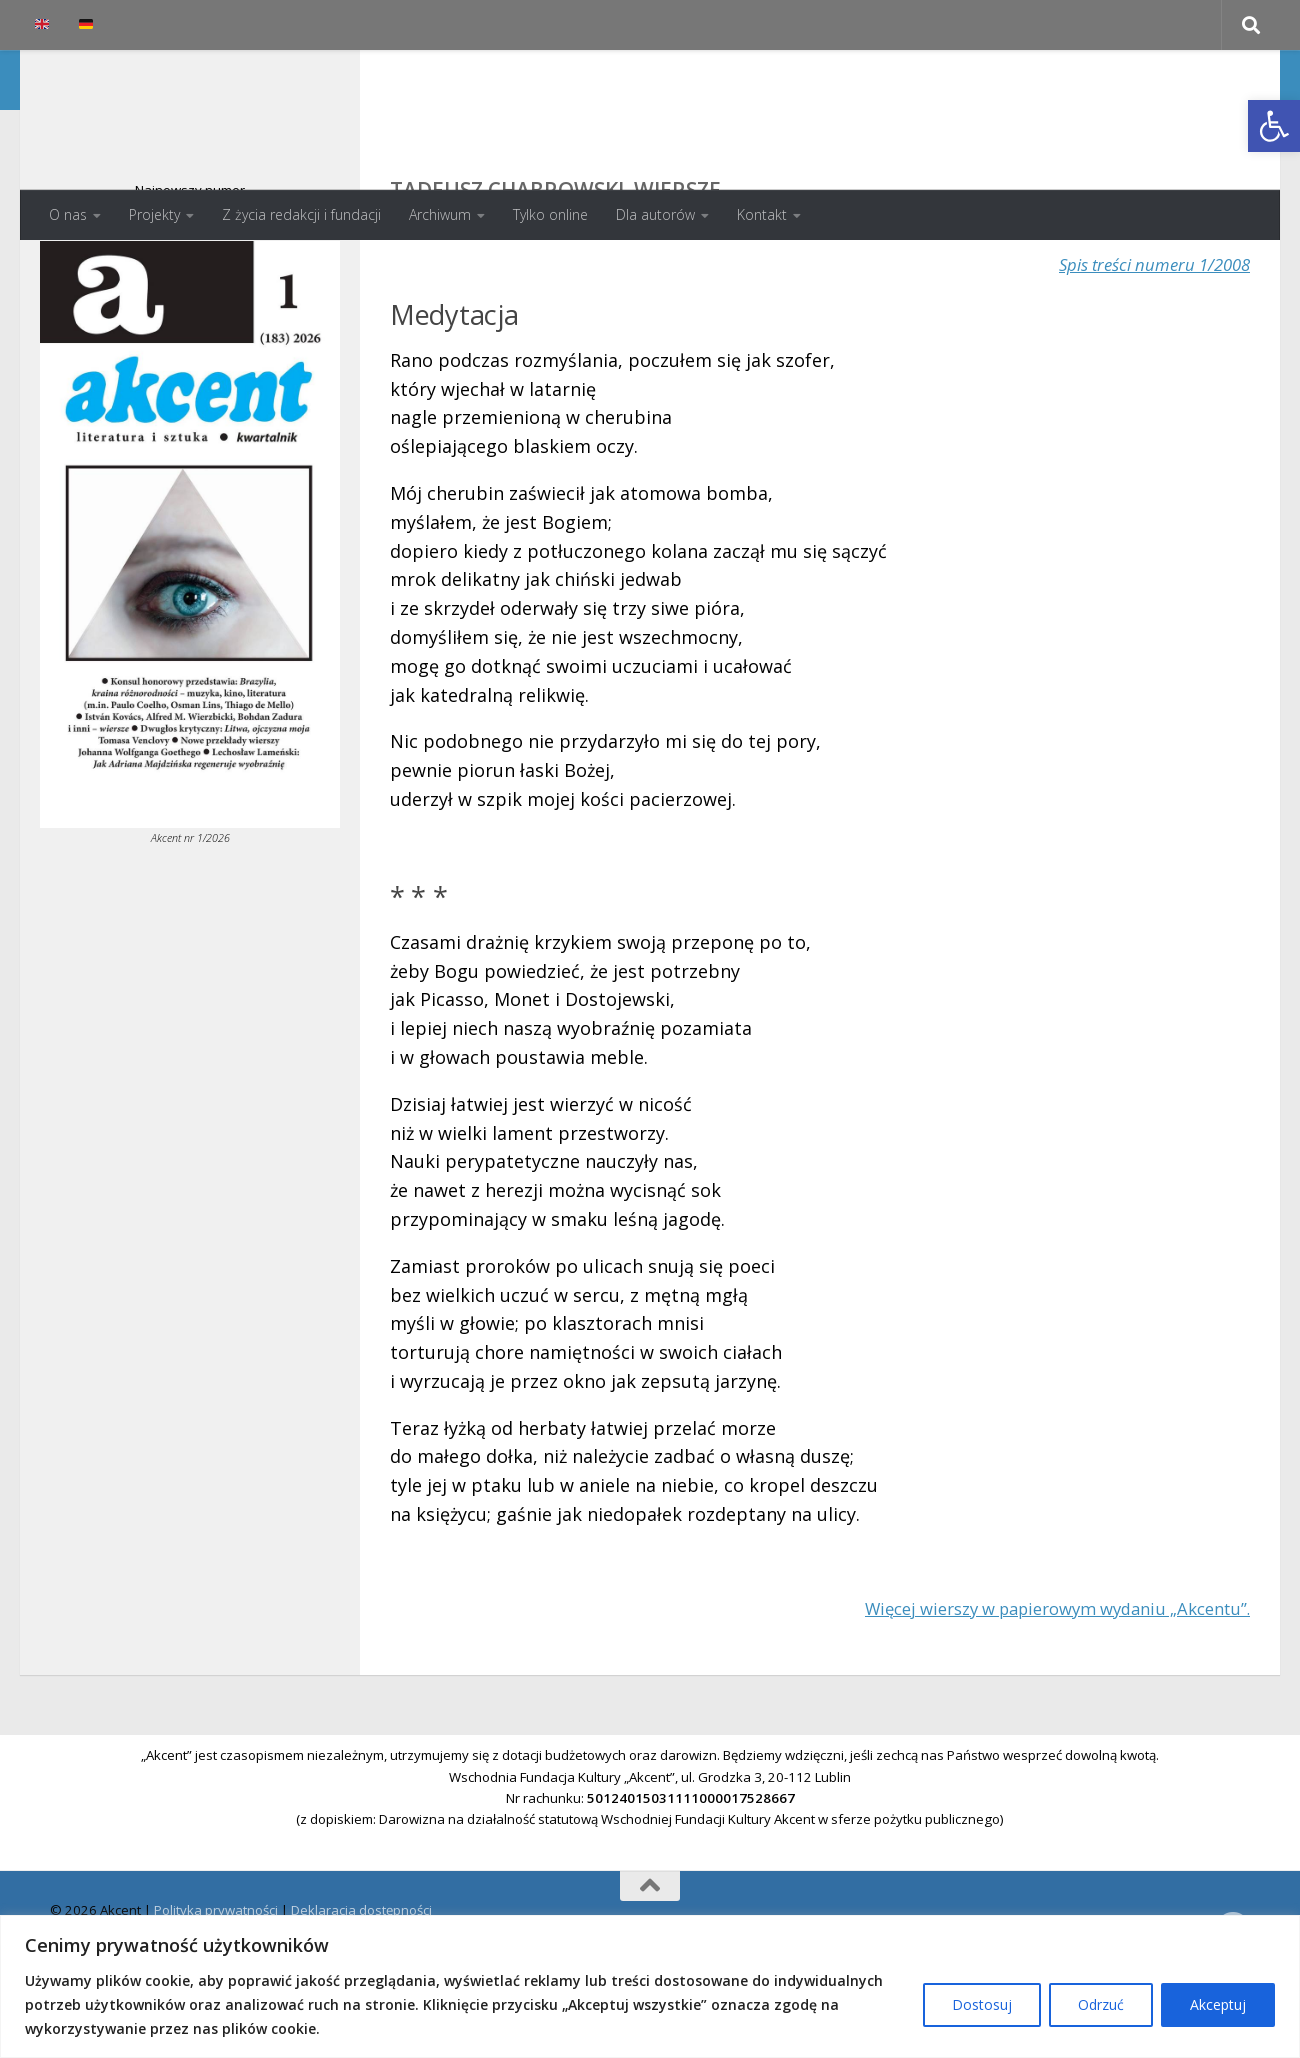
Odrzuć (1101, 2004)
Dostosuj (982, 2004)
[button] (1274, 126)
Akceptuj (1218, 2004)
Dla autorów (655, 214)
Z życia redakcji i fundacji (301, 214)
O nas (68, 214)
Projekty (154, 214)
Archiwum (440, 214)
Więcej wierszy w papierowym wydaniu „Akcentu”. (1037, 1688)
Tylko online (550, 214)
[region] (650, 1986)
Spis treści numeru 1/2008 (1146, 344)
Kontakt (762, 214)
